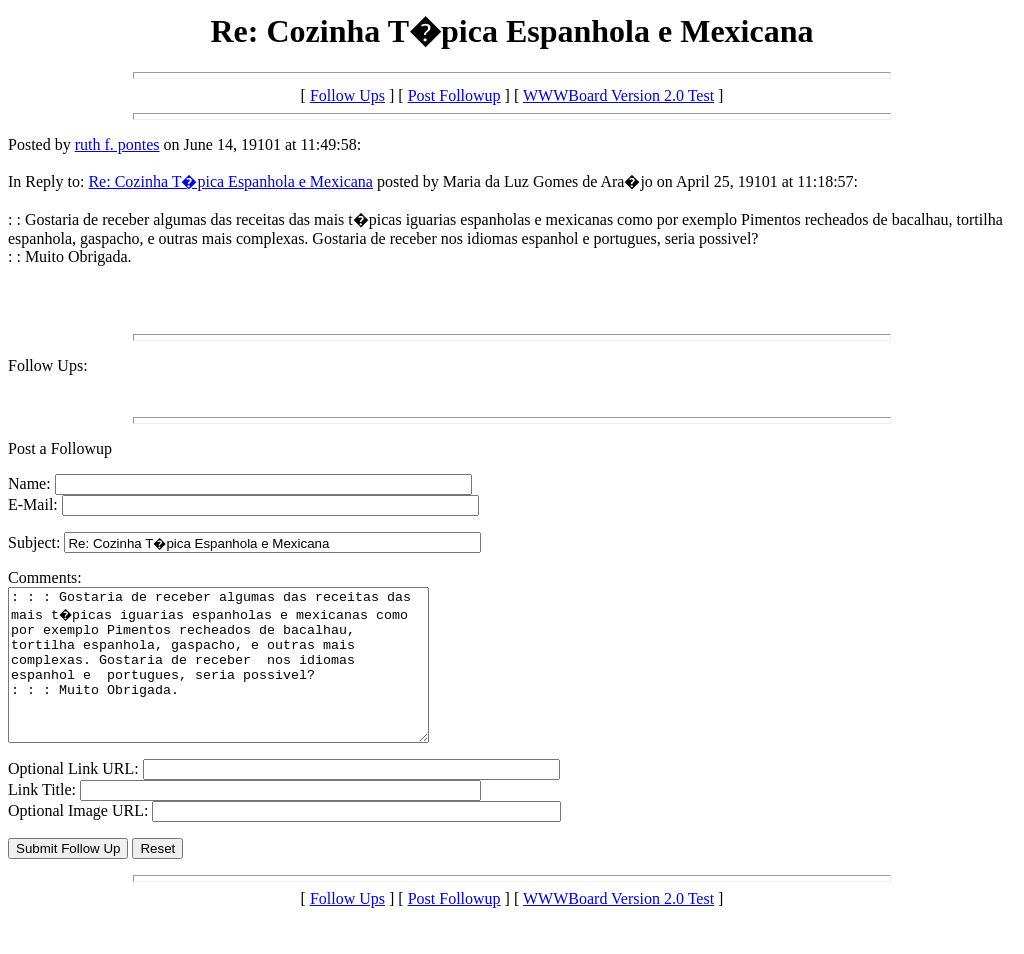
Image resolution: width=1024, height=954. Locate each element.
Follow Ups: (48, 365)
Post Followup (454, 95)
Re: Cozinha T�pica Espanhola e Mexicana (230, 181)
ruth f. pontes (117, 144)
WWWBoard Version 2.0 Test (618, 95)
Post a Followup (60, 448)
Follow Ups (347, 95)
